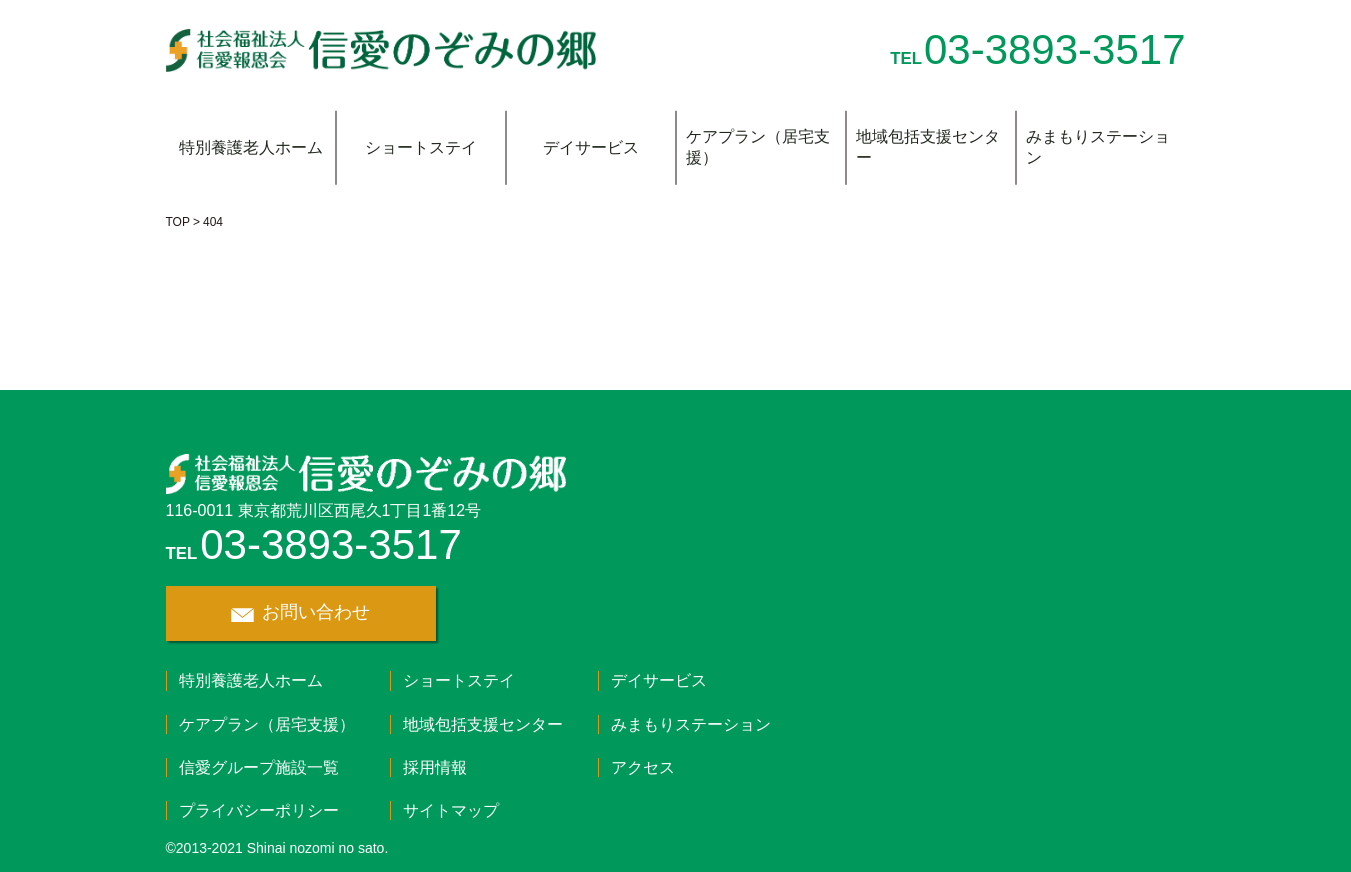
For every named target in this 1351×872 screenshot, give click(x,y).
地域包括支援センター (928, 147)
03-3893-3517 (1055, 49)
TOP (178, 222)
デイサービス (591, 147)
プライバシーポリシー (259, 810)
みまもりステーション (1098, 147)
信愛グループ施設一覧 (259, 767)
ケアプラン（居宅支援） (758, 147)
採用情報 (435, 767)
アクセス (643, 767)
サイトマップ (451, 810)
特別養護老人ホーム (251, 147)
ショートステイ (421, 147)
